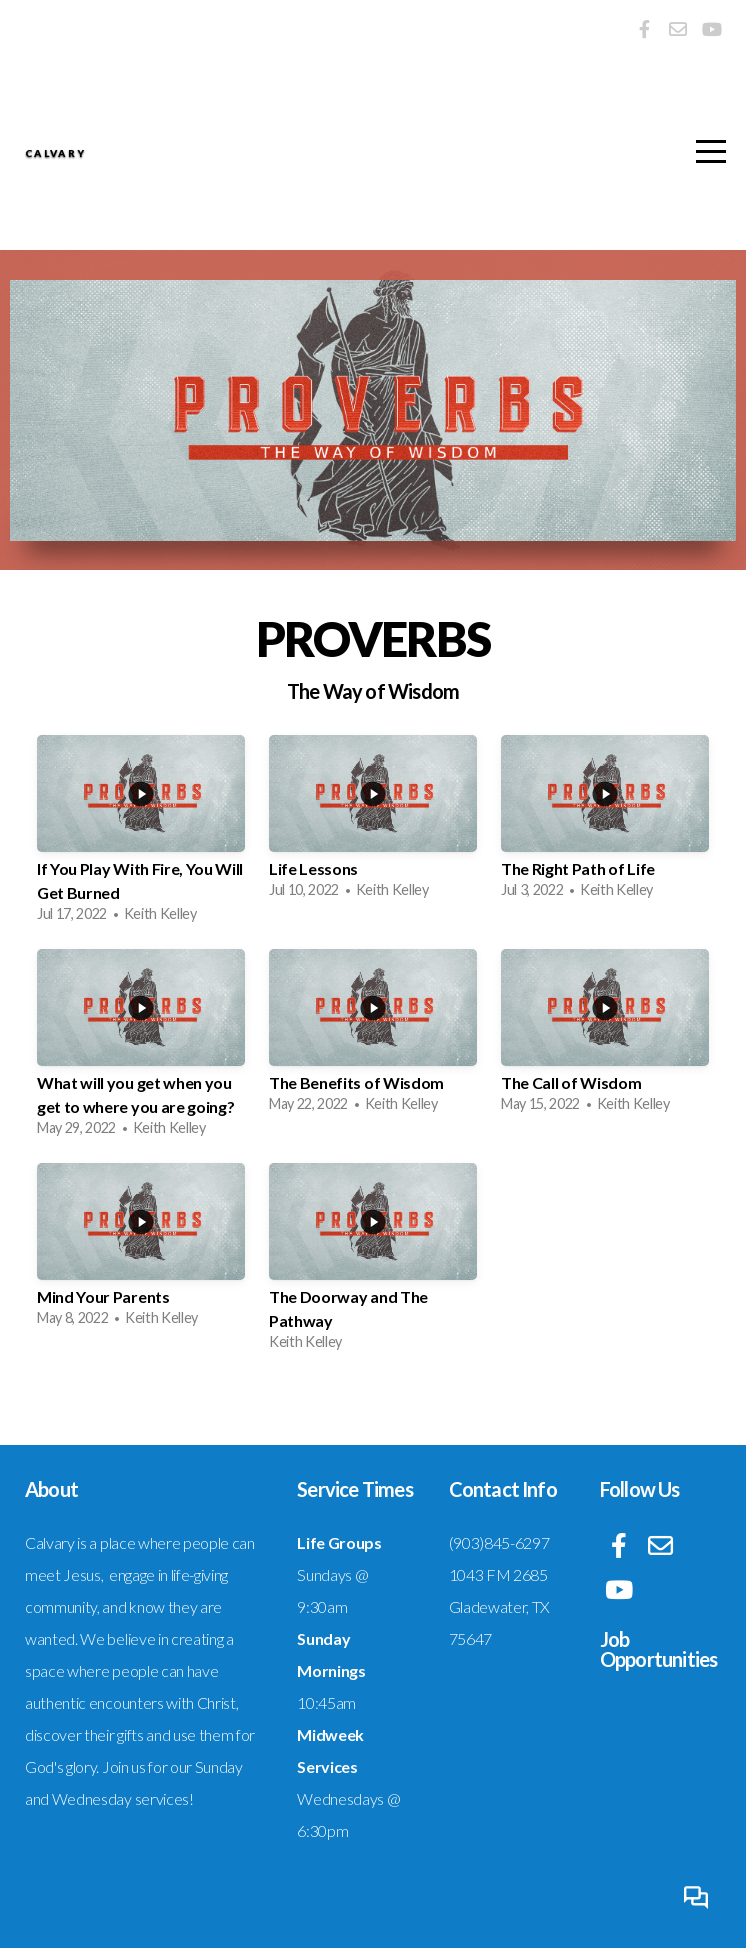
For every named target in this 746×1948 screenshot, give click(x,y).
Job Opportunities (659, 1649)
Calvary (195, 155)
